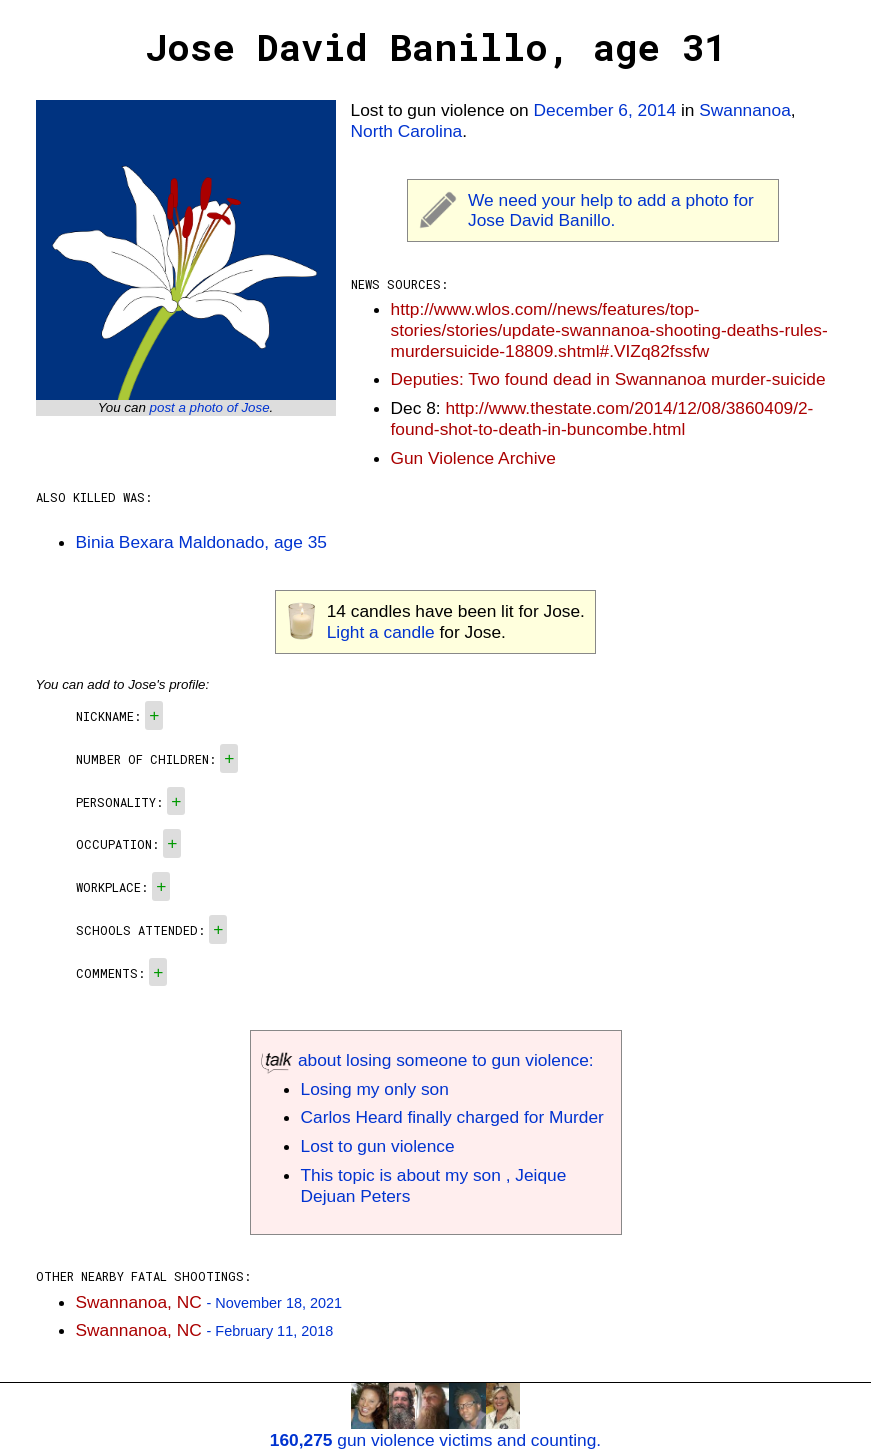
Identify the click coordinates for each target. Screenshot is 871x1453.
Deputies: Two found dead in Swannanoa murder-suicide (608, 379)
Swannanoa (745, 110)
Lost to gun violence (378, 1146)
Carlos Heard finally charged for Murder (452, 1117)
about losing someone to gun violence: (427, 1060)
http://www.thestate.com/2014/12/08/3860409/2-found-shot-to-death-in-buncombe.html (602, 418)
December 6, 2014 (605, 110)
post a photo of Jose (210, 407)
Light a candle (381, 632)
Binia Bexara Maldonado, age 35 (201, 542)
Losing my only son (375, 1089)
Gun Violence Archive (473, 458)
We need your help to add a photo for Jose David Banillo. (611, 210)
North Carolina (407, 131)
